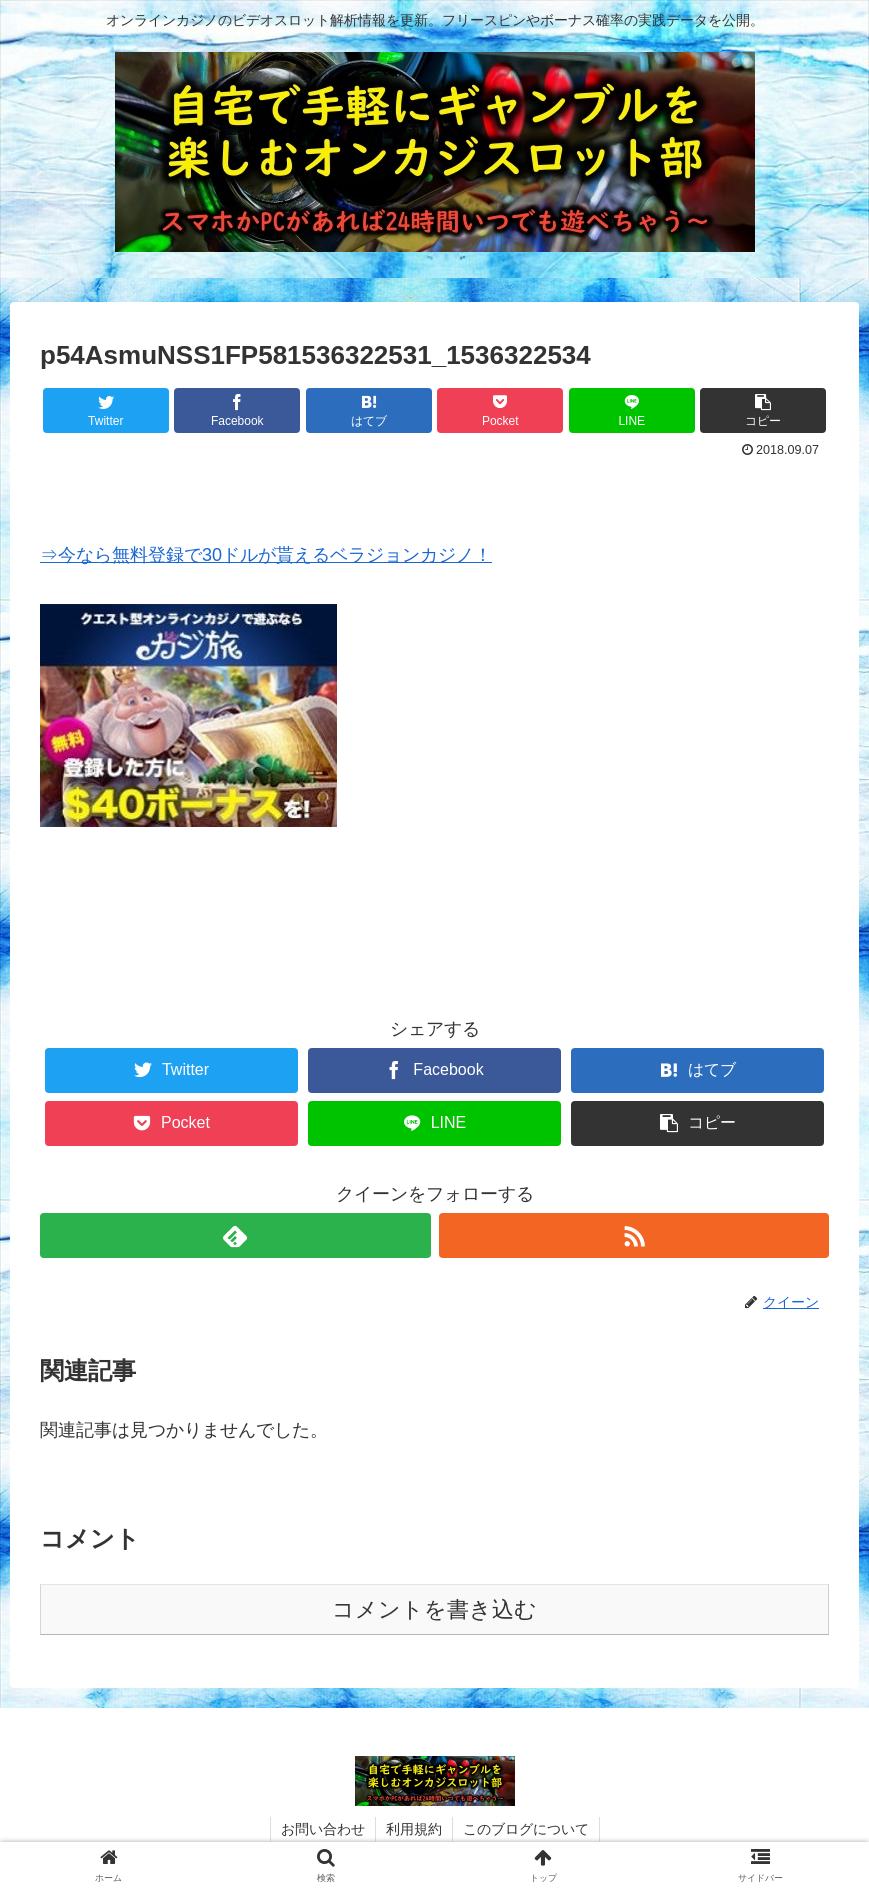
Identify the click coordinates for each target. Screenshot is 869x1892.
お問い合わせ (323, 1829)
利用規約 (414, 1829)
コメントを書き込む (434, 1609)
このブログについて (526, 1829)
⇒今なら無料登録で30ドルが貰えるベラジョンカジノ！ (266, 555)
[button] (763, 410)
